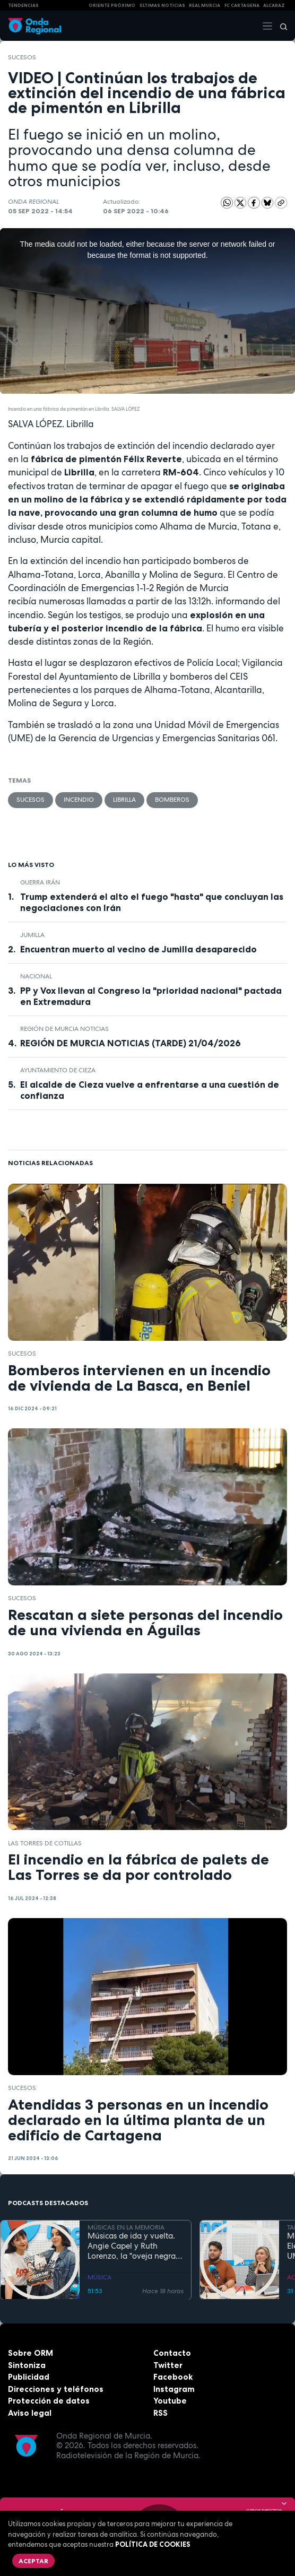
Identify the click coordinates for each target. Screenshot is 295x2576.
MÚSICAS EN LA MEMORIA (126, 2227)
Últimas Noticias (162, 5)
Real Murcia (204, 5)
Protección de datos (49, 2401)
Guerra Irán (40, 882)
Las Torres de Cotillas (45, 1843)
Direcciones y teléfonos (55, 2389)
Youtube (170, 2401)
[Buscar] (280, 26)
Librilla (124, 799)
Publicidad (28, 2377)
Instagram (174, 2389)
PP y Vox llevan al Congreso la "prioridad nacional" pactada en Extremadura (151, 996)
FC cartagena (241, 5)
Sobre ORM (30, 2353)
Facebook (173, 2377)
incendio (79, 799)
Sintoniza (27, 2365)
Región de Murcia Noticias (64, 1029)
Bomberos (172, 799)
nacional (36, 976)
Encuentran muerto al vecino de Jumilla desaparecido (138, 949)
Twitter (168, 2365)
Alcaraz (274, 5)
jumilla (32, 935)
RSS (160, 2413)
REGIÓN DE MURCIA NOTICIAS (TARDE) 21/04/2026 (130, 1043)
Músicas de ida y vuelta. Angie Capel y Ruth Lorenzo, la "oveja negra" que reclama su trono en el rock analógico (133, 2246)
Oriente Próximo (112, 5)
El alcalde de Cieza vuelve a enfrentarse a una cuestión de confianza (149, 1090)
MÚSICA (99, 2277)
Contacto (172, 2353)
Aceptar (33, 2561)
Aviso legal (29, 2413)
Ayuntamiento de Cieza (58, 1070)
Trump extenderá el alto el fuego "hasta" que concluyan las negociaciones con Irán (151, 902)
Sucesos (22, 57)
